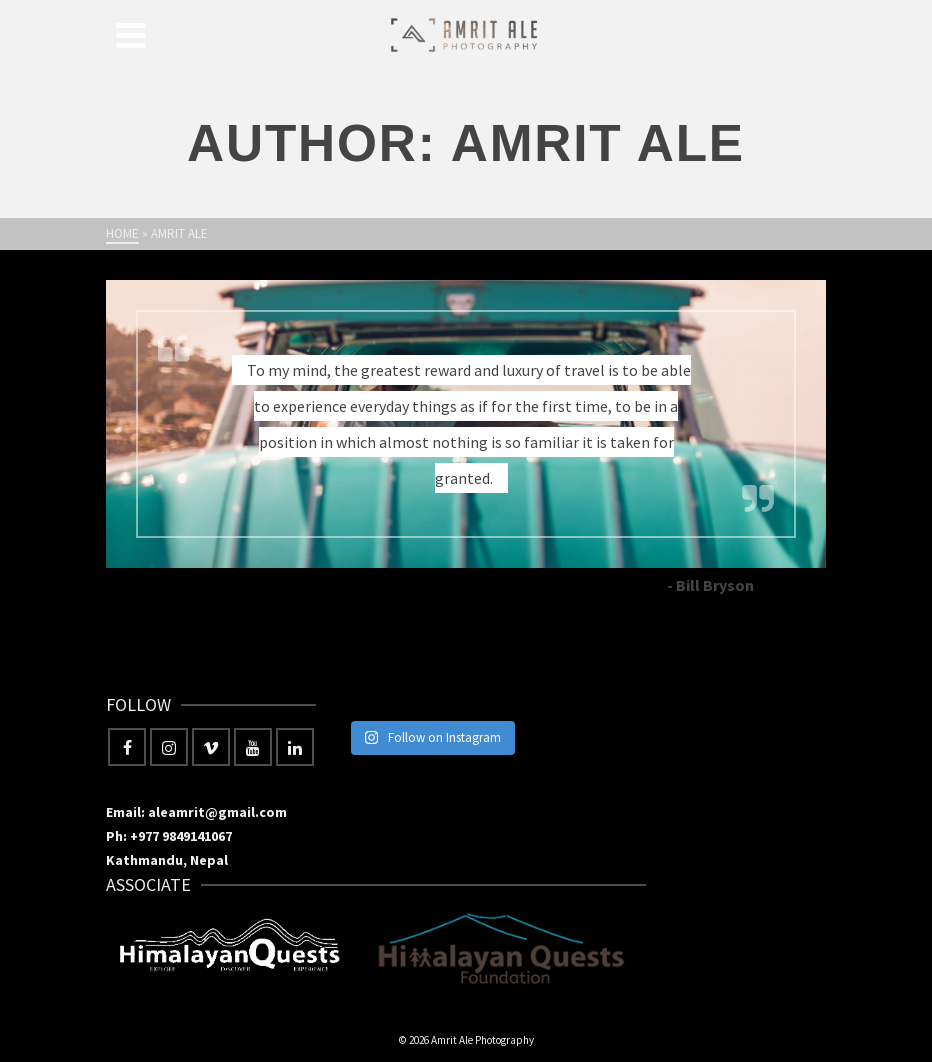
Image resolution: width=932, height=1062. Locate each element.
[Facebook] (127, 747)
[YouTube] (253, 747)
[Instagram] (169, 747)
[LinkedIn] (295, 747)
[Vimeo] (211, 747)
